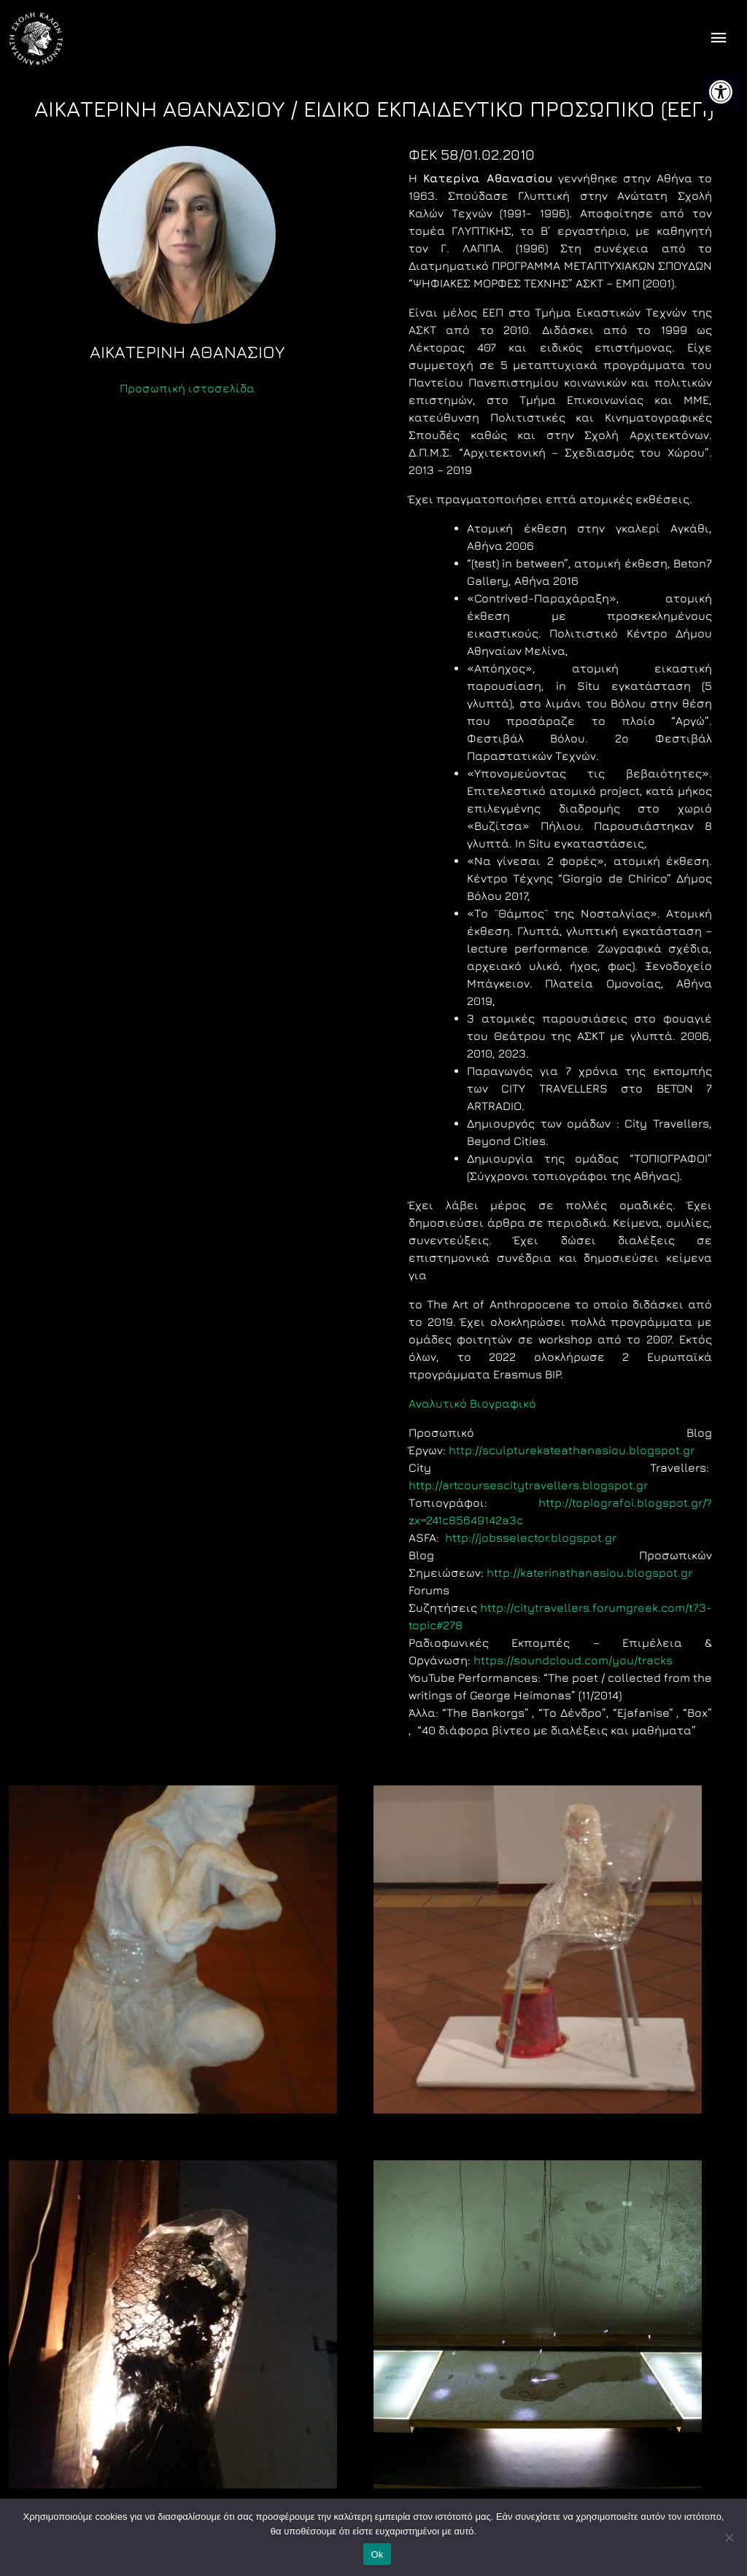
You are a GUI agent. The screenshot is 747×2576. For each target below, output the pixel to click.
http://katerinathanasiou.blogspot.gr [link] (589, 1572)
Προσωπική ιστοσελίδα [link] (187, 388)
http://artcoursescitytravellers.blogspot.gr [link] (528, 1484)
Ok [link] (377, 2554)
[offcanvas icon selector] (719, 39)
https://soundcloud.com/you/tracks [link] (573, 1660)
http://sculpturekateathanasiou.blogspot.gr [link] (571, 1449)
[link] (721, 92)
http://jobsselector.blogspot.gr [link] (530, 1537)
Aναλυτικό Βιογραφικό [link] (472, 1403)
